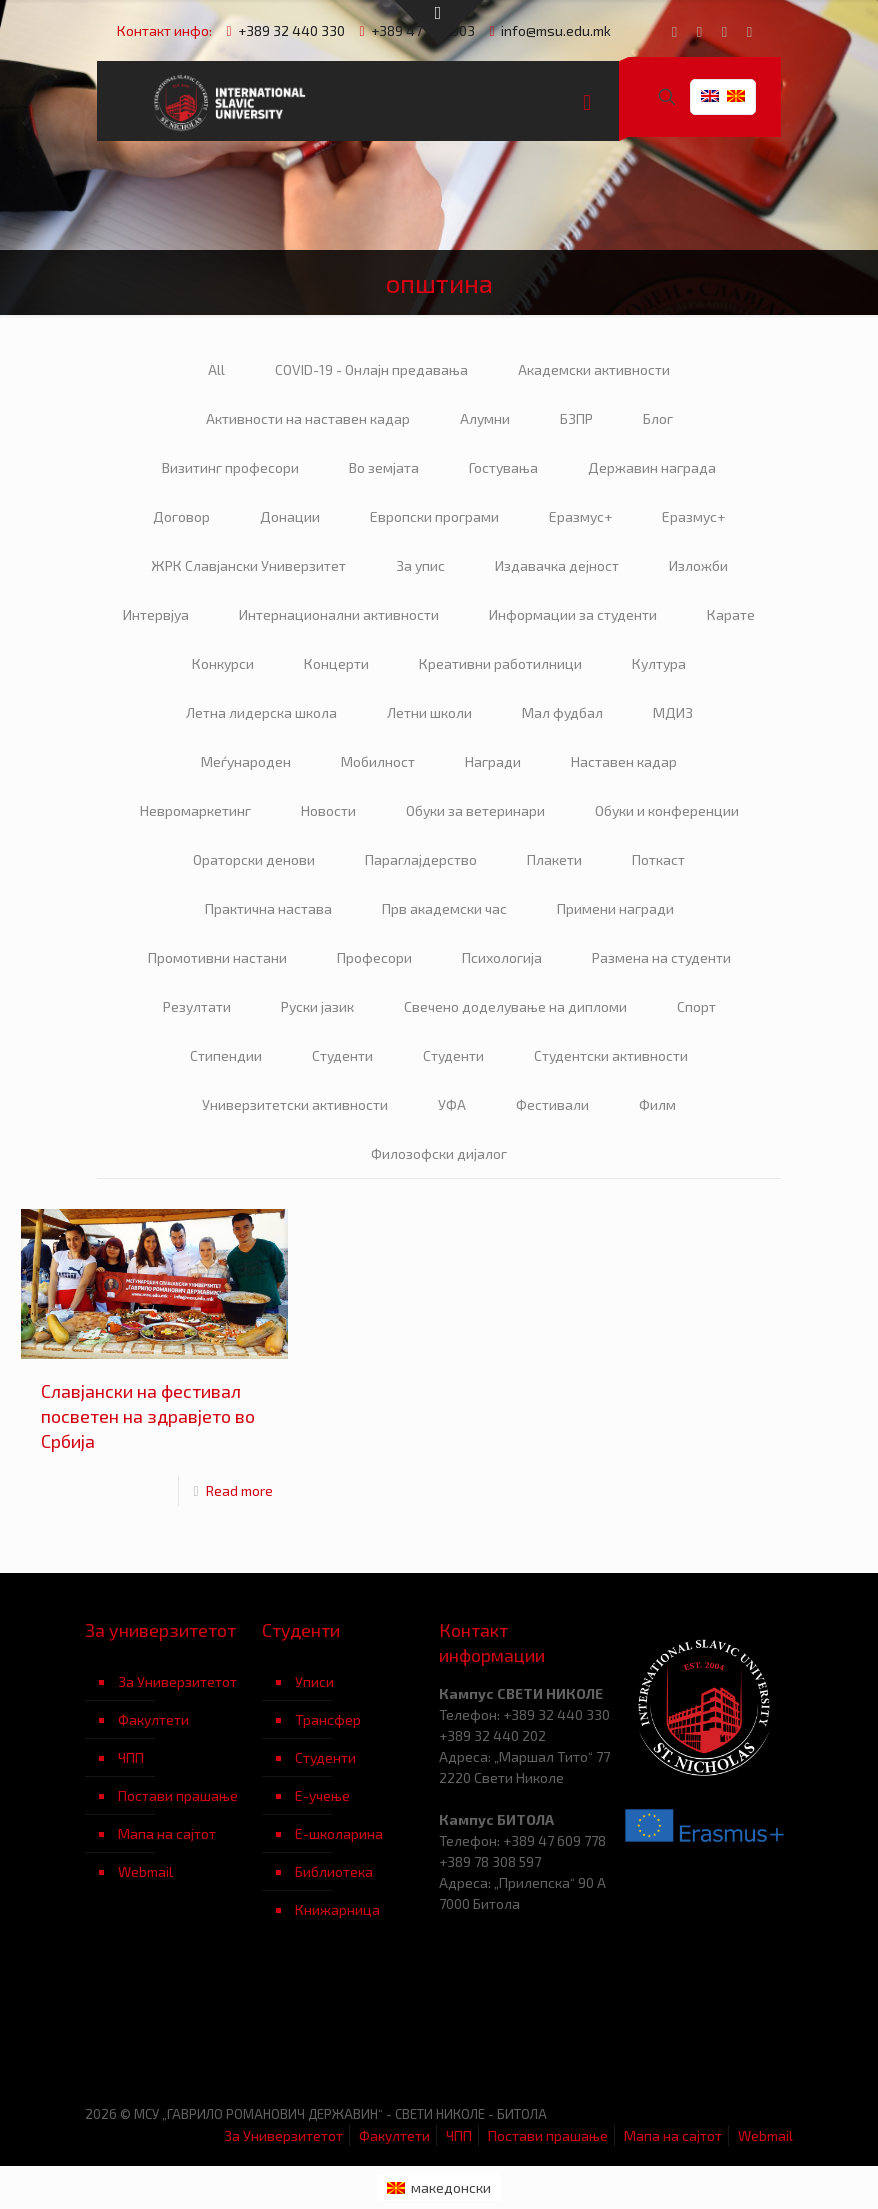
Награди (493, 761)
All (216, 369)
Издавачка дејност (557, 565)
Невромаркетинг (195, 810)
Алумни (485, 418)
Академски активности (594, 369)
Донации (290, 516)
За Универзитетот (177, 1681)
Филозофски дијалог (439, 1153)
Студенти (342, 1055)
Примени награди (615, 908)
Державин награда (652, 467)
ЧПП (131, 1757)
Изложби (698, 565)
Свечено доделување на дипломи (515, 1006)
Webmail (145, 1871)
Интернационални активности (339, 614)
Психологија (502, 957)
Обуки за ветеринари (475, 810)
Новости (328, 810)
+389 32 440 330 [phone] (291, 30)
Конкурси (223, 663)
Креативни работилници (500, 663)
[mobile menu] (587, 101)
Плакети (554, 859)
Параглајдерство (421, 859)
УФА (452, 1104)
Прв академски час (444, 908)
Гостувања (503, 467)
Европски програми (434, 516)
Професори (374, 957)
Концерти (336, 663)
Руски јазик (317, 1006)
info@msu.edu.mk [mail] (556, 30)
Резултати (197, 1006)
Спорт (696, 1006)
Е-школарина (339, 1833)
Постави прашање (178, 1795)
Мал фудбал (562, 712)
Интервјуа (156, 614)
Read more (239, 1490)
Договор (181, 516)
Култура (659, 663)
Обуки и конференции (667, 810)
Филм (657, 1104)
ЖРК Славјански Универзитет (248, 565)
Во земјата (384, 467)
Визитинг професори (230, 467)
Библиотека (334, 1871)
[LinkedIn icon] (724, 31)
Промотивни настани (217, 957)
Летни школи (429, 712)
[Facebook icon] (674, 31)
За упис (420, 565)
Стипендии (226, 1055)
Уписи (314, 1681)
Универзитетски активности (295, 1104)
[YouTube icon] (699, 31)
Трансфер (328, 1719)
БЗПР (576, 418)
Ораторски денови (254, 859)
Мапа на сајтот (167, 1833)
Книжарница (337, 1909)
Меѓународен (246, 761)
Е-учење (322, 1795)
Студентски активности (611, 1055)
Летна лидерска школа (261, 712)
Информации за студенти (573, 614)
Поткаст (658, 859)
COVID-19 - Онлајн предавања (371, 369)
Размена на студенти (661, 957)
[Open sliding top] (439, 22)
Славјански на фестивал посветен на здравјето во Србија (148, 1416)
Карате (731, 614)
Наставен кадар (624, 761)
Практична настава (268, 908)
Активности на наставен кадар (308, 418)
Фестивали (552, 1104)
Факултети (153, 1719)
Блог (658, 418)
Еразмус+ (580, 516)
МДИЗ (673, 712)
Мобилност (378, 761)
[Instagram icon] (749, 31)
